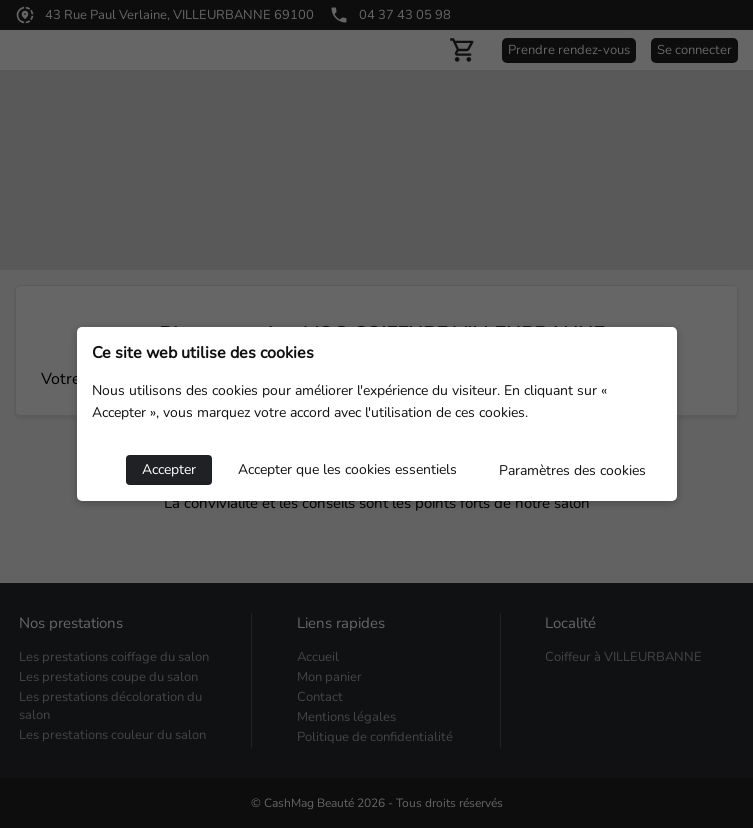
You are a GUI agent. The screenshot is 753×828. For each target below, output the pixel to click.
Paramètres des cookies (572, 470)
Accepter (169, 469)
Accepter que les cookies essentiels (347, 469)
